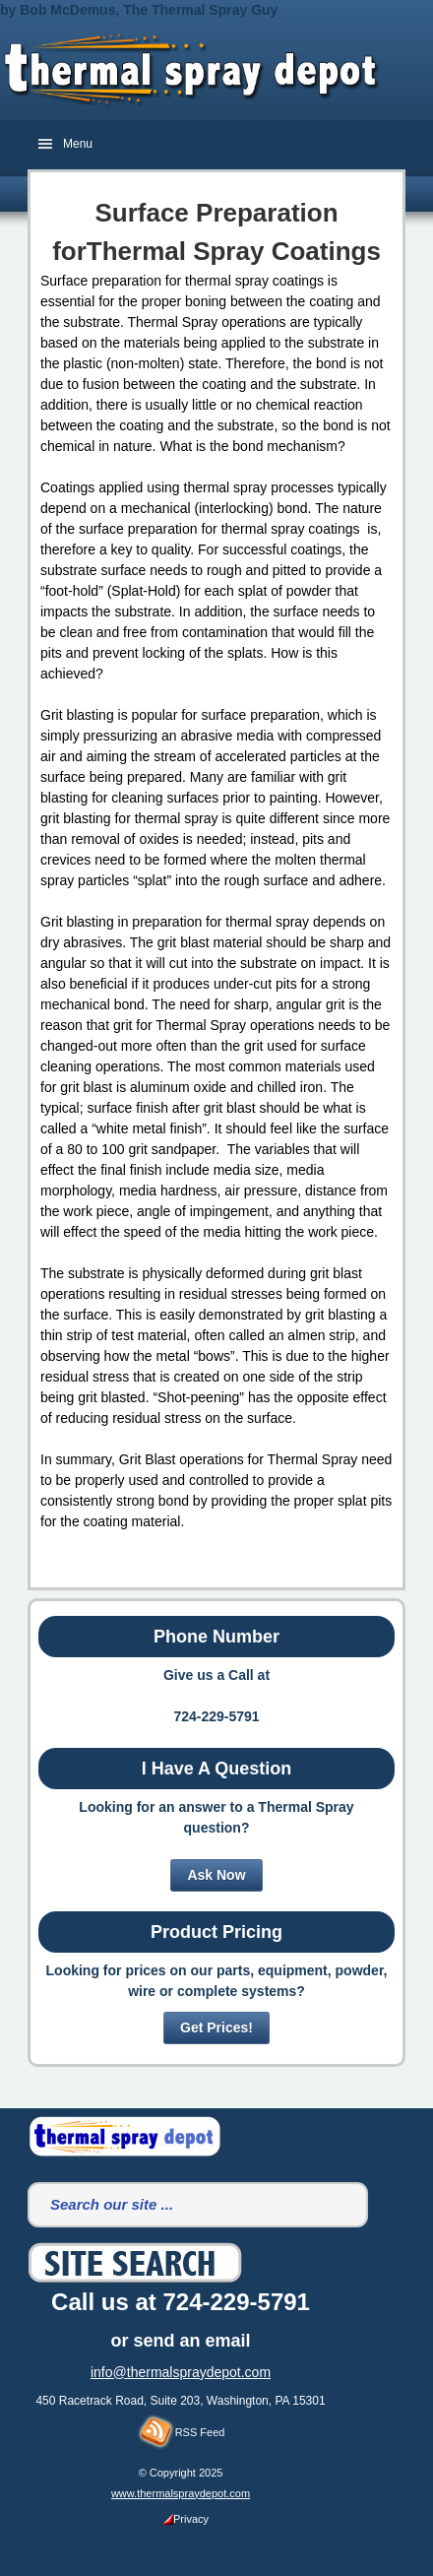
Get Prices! (216, 2027)
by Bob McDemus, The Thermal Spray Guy (139, 10)
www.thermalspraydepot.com (180, 2493)
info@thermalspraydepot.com (181, 2372)
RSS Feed (181, 2428)
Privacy (185, 2519)
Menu (78, 144)
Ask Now (216, 1875)
